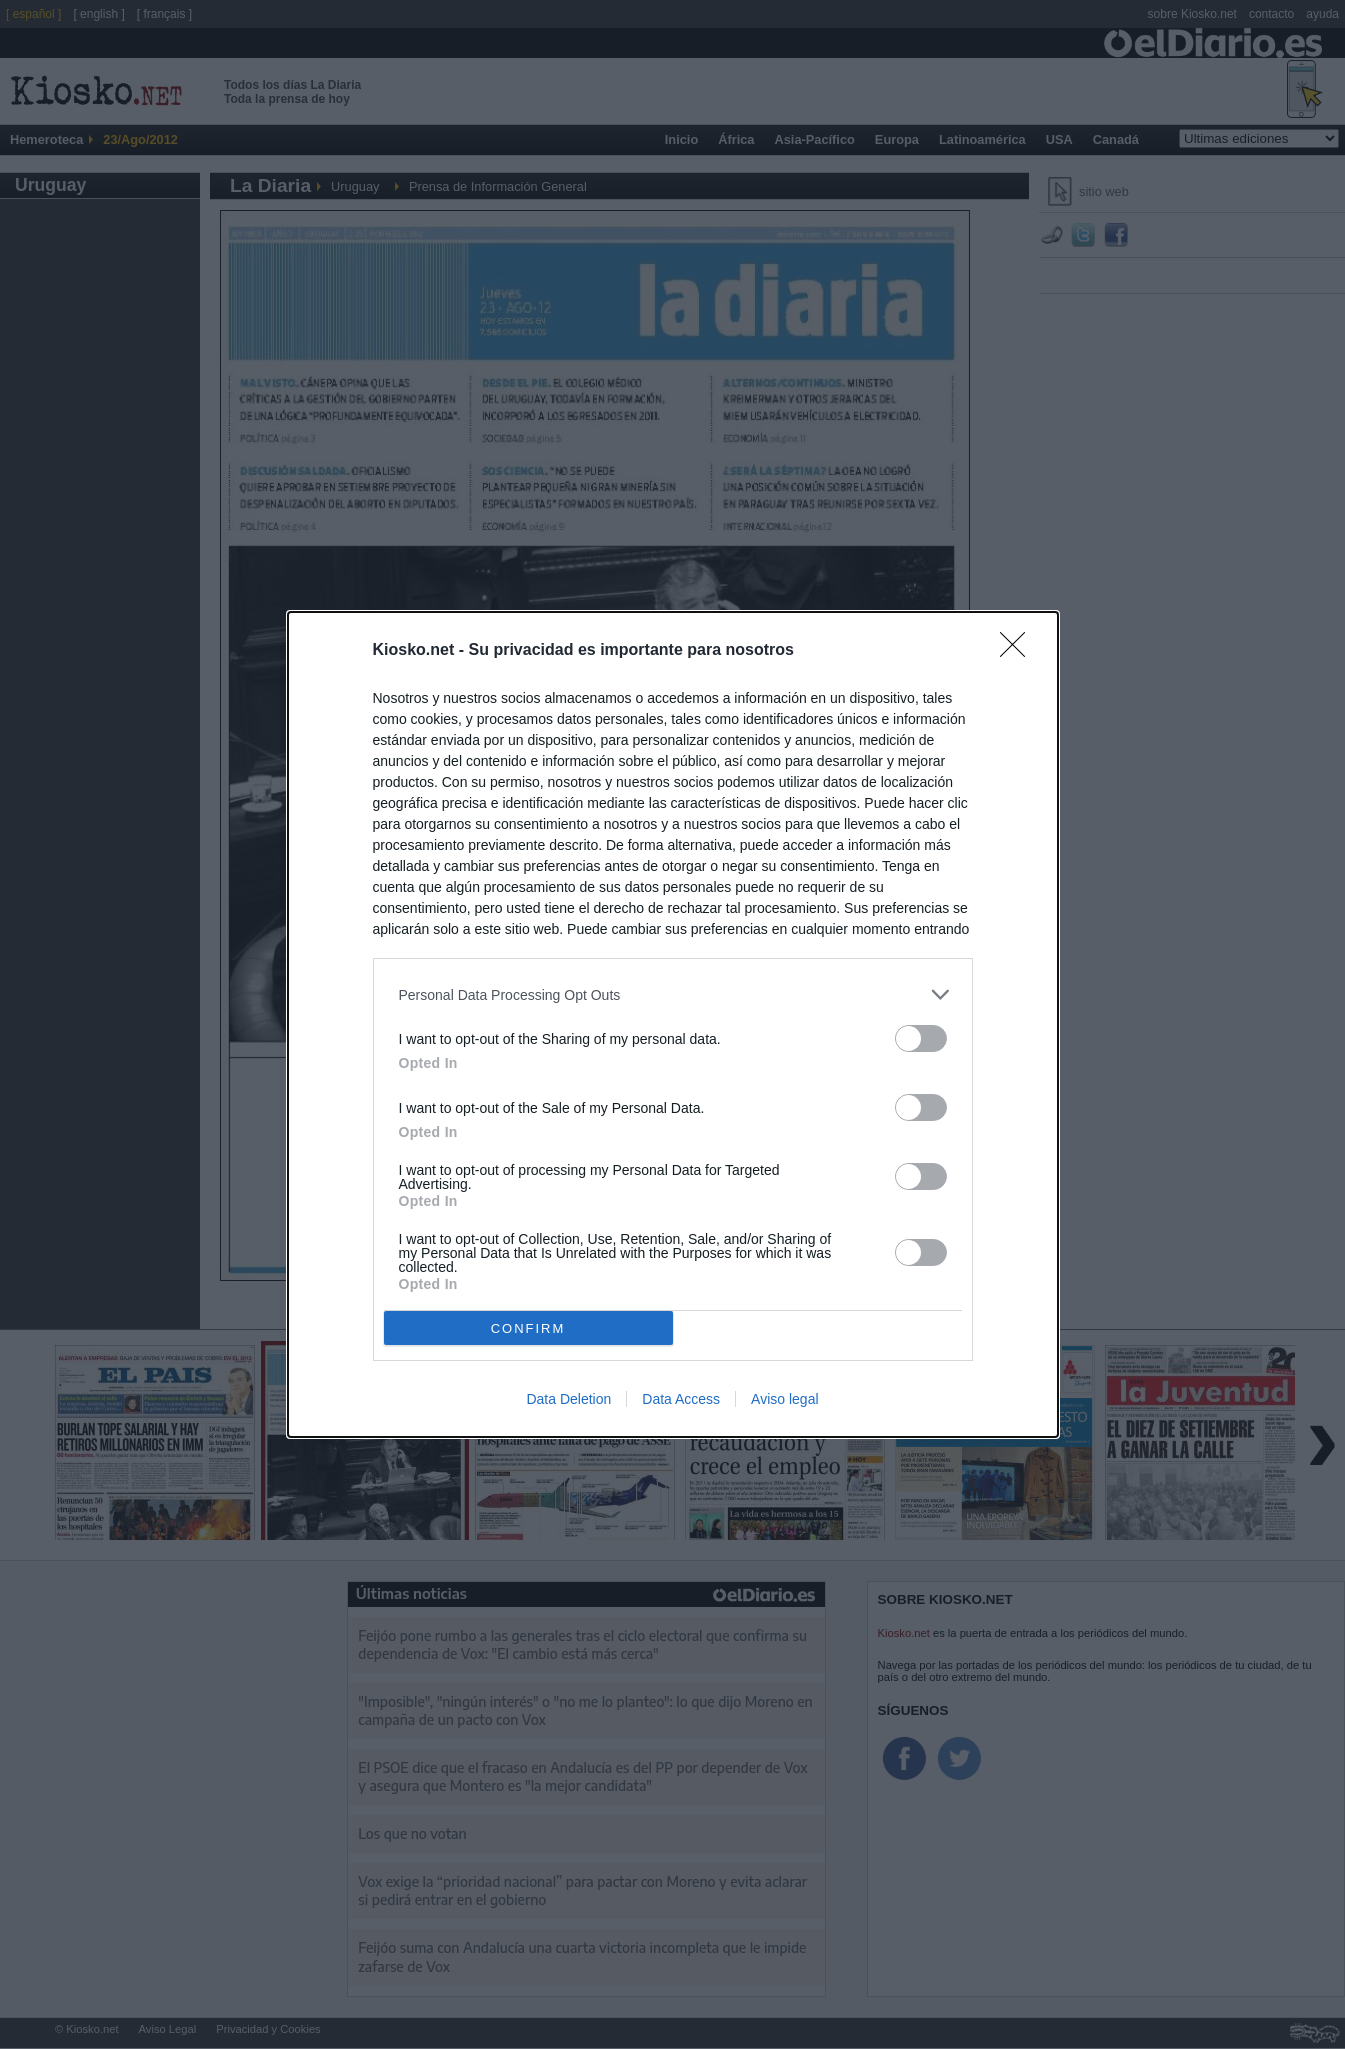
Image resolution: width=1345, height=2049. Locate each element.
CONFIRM (528, 1328)
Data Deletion (568, 1399)
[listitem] (673, 994)
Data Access (681, 1399)
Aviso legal (784, 1399)
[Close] (1019, 651)
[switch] (921, 1038)
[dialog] (673, 1024)
